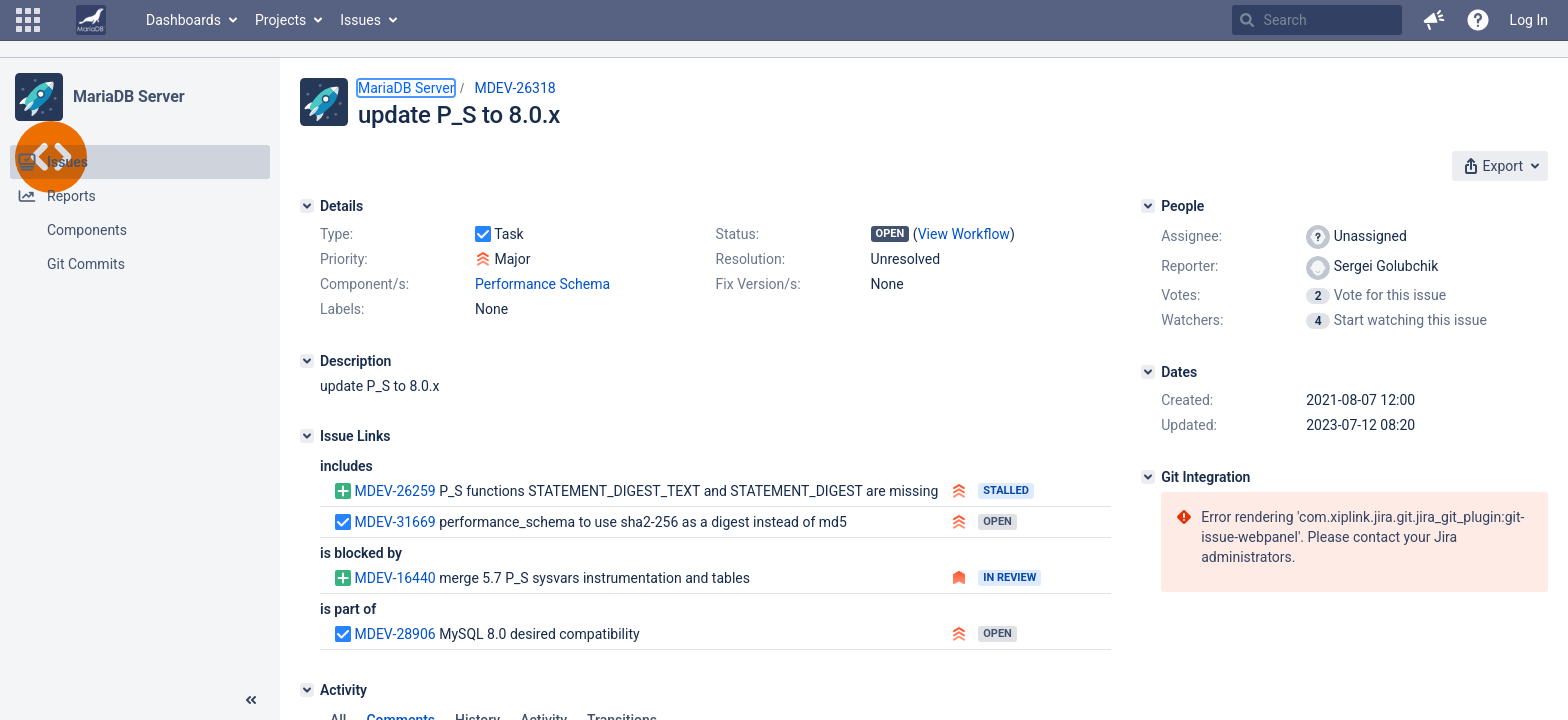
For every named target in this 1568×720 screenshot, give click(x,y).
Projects (280, 20)
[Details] (307, 206)
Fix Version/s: (758, 284)
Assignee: (1191, 236)
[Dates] (1148, 372)
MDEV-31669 (394, 522)
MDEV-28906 (394, 634)
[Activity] (307, 690)
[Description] (307, 361)
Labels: (342, 309)
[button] (28, 20)
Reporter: (1189, 266)
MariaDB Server (128, 96)
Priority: (344, 259)
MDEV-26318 (514, 88)
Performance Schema (542, 284)
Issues (360, 20)
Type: (336, 234)
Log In (1529, 20)
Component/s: (364, 284)
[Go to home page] (91, 20)
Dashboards (183, 20)
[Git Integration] (1148, 477)
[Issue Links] (307, 436)
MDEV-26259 (394, 491)
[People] (1148, 206)
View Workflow (964, 234)
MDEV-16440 (394, 578)
